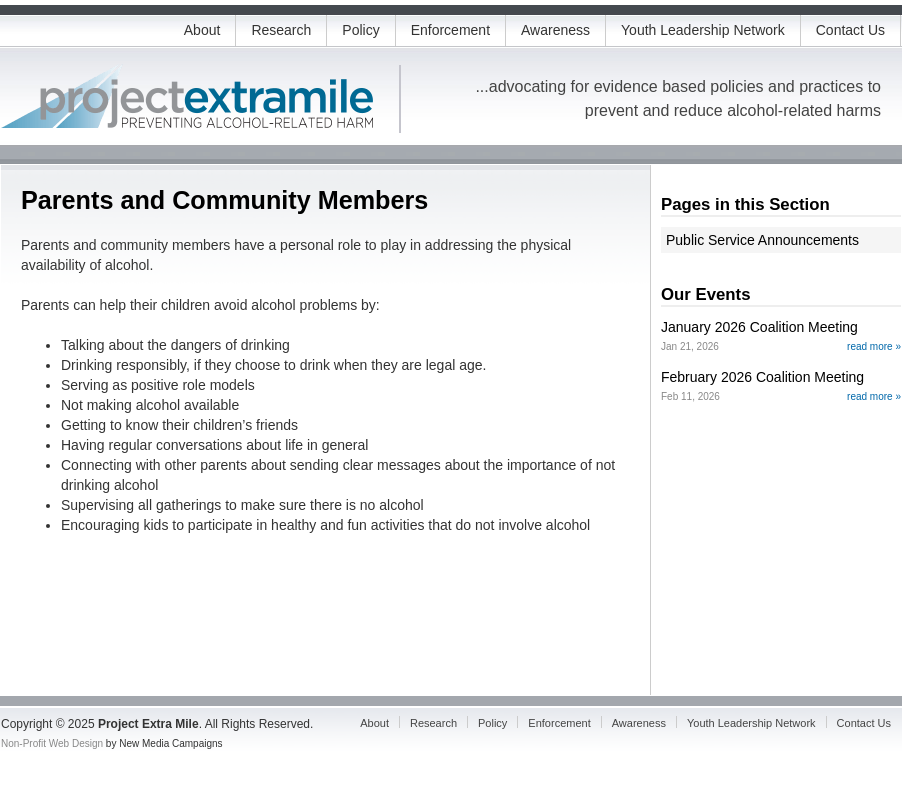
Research (281, 30)
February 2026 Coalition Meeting (762, 377)
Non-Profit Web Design (52, 743)
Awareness (555, 30)
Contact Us (850, 30)
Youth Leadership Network (703, 30)
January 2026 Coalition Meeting (759, 327)
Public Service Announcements (762, 240)
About (202, 30)
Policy (360, 30)
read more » (874, 346)
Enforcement (450, 30)
